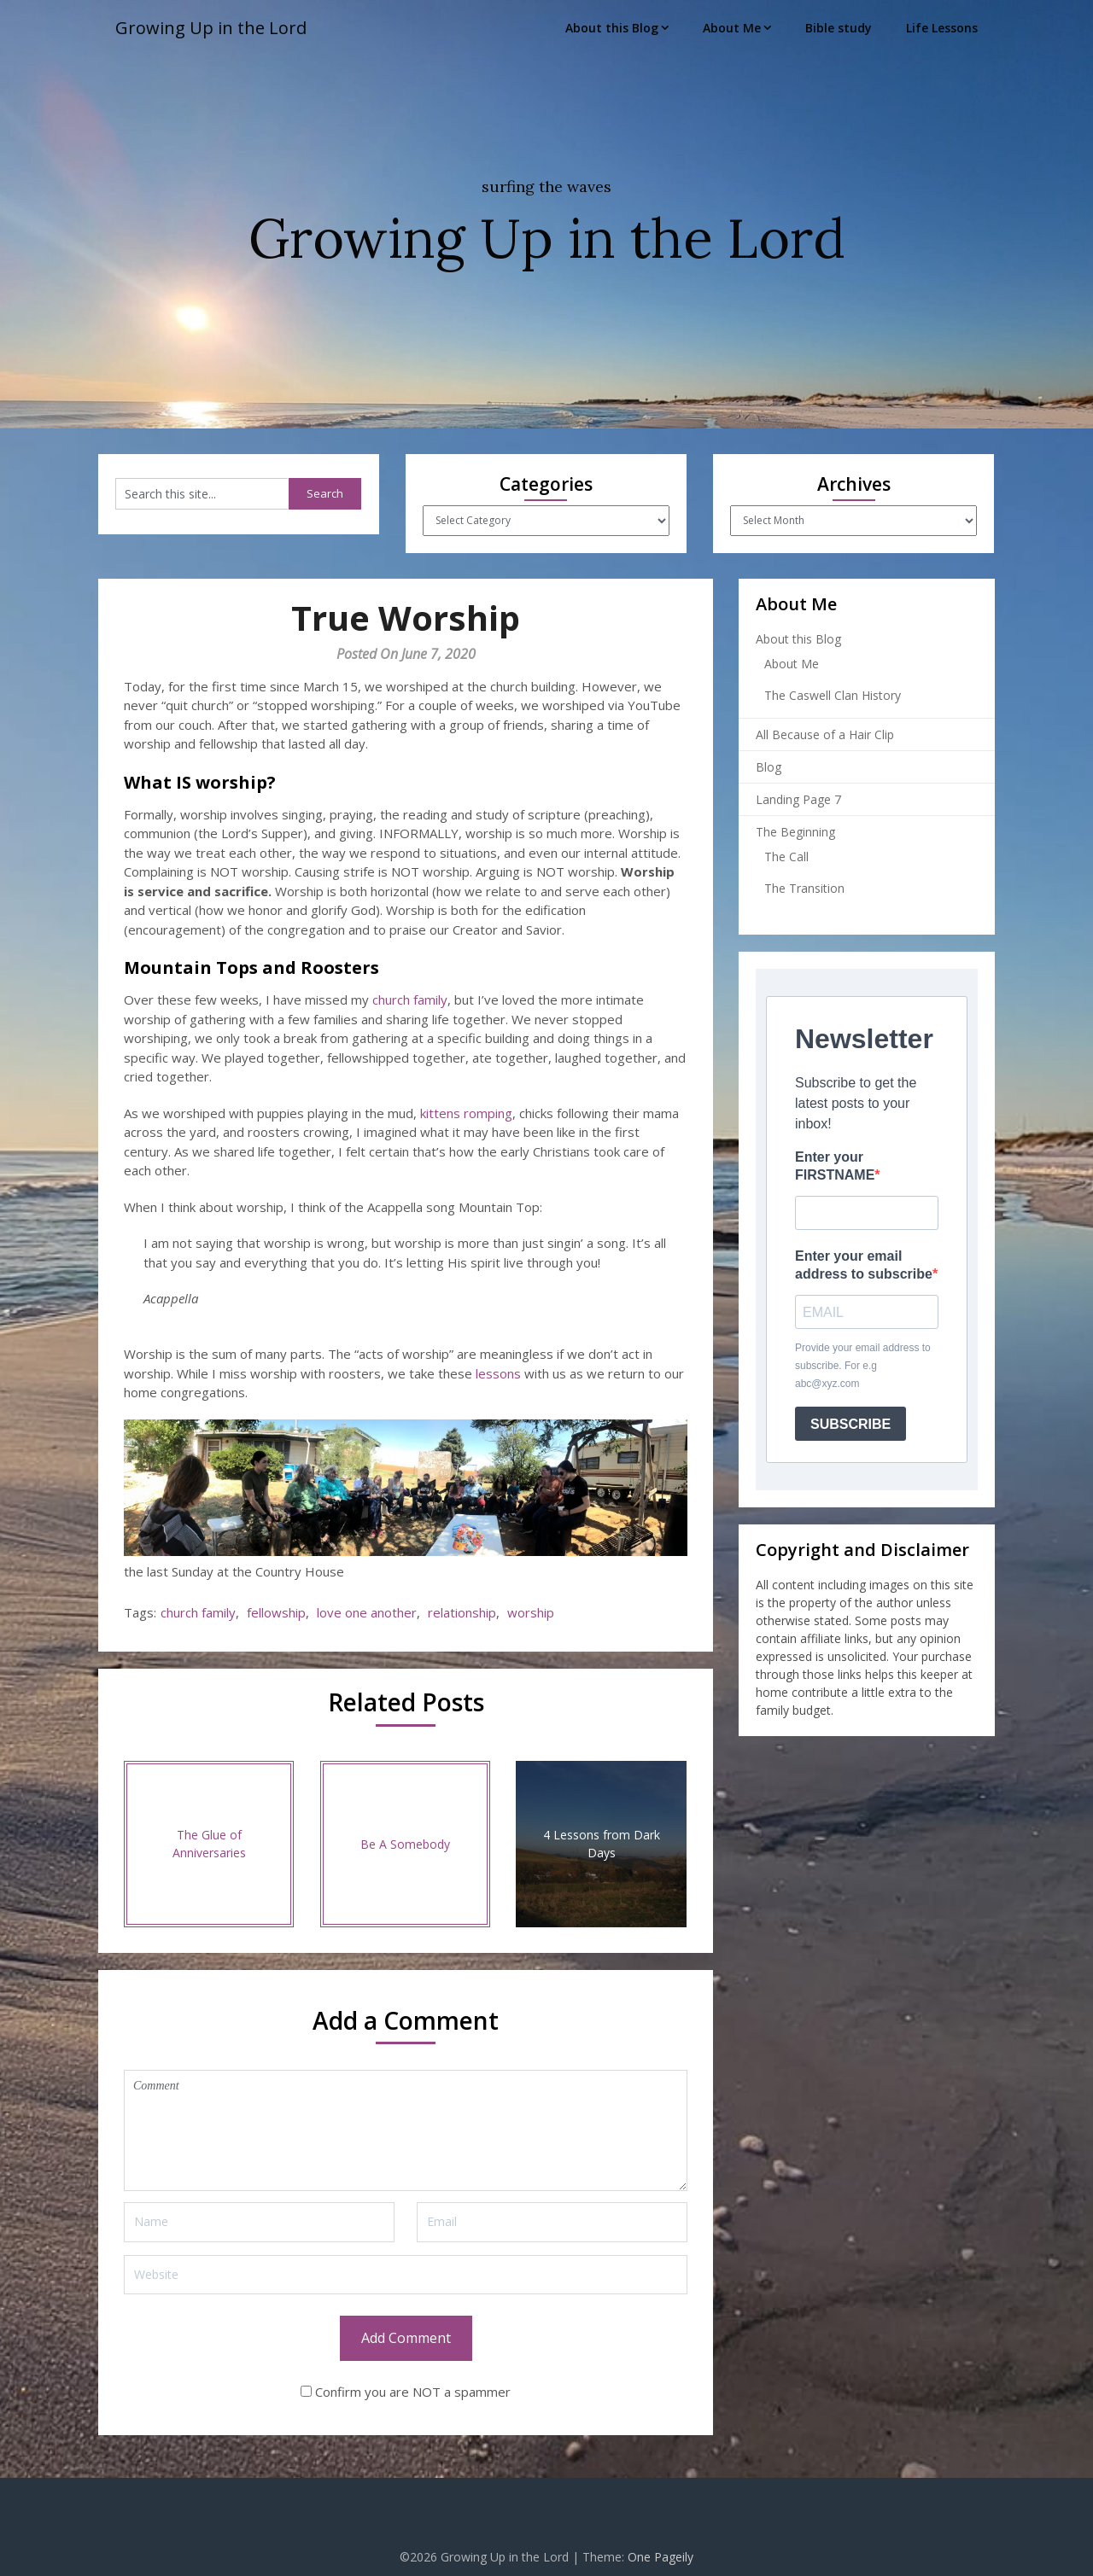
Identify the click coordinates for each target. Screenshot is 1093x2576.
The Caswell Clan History (832, 695)
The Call (786, 856)
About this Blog (611, 28)
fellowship (276, 1612)
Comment (405, 2130)
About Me (732, 28)
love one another (367, 1612)
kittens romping (466, 1113)
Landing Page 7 (798, 799)
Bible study (838, 28)
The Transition (804, 888)
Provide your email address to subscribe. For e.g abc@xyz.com (863, 1366)
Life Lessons (942, 28)
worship (530, 1612)
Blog (768, 767)
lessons (498, 1373)
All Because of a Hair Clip (825, 734)
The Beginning (795, 832)
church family (409, 999)
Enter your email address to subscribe (863, 1265)
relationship (462, 1612)
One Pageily (660, 2557)
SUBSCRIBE (850, 1424)
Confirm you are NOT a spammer (406, 2391)
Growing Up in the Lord (211, 27)
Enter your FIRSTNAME (834, 1166)
